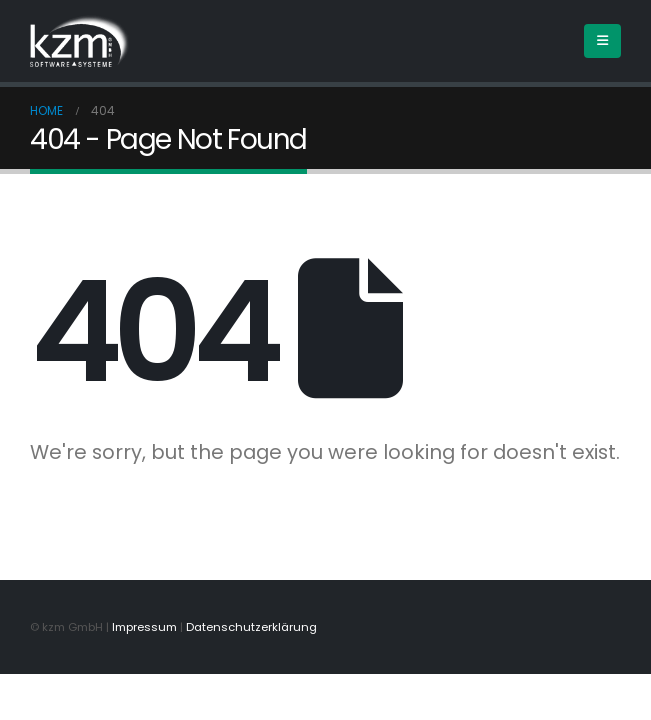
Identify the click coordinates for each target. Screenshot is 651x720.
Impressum (144, 627)
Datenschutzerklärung (251, 627)
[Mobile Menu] (602, 41)
